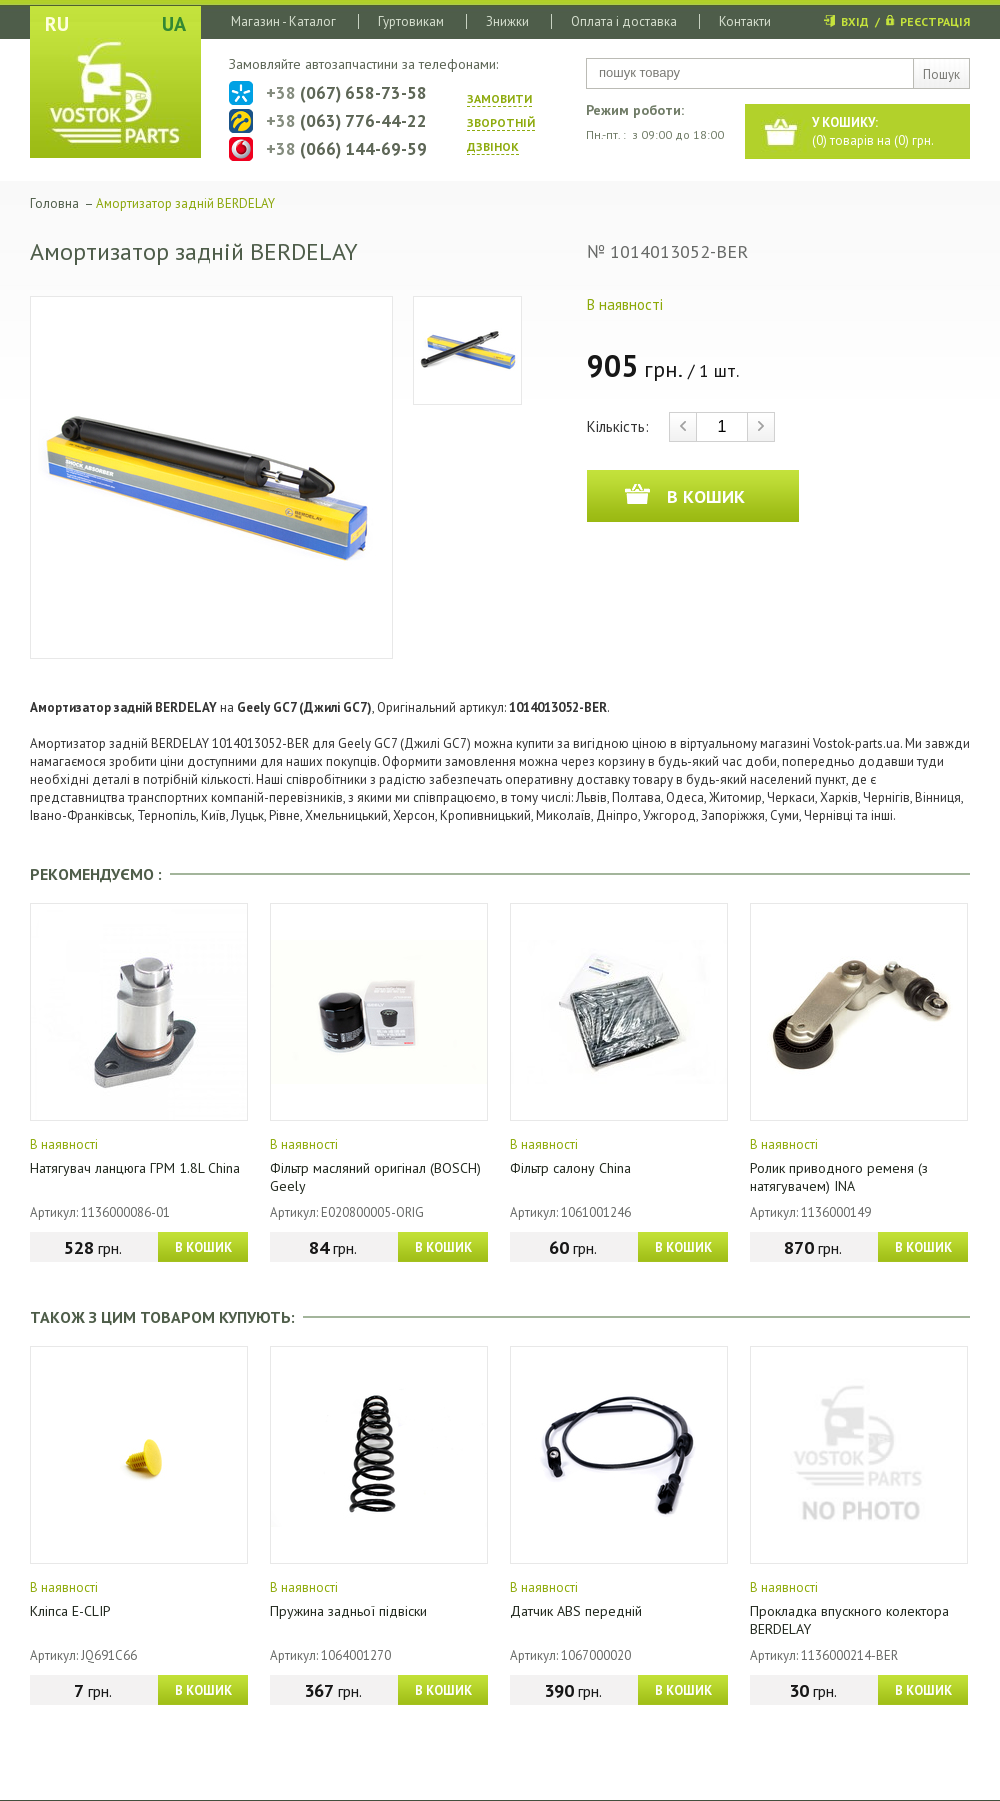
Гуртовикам (411, 21)
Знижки (507, 21)
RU (57, 24)
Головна (54, 203)
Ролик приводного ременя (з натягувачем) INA (839, 1177)
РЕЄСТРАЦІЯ (935, 21)
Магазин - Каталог (283, 21)
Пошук (941, 74)
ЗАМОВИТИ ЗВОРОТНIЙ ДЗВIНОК (501, 122)
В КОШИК (203, 1247)
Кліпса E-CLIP (70, 1611)
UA (174, 24)
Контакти (745, 21)
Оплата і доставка (624, 21)
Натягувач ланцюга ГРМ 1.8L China (135, 1168)
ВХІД (855, 21)
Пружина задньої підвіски (348, 1611)
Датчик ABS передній (576, 1611)
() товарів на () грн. (873, 131)
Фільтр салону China (570, 1168)
